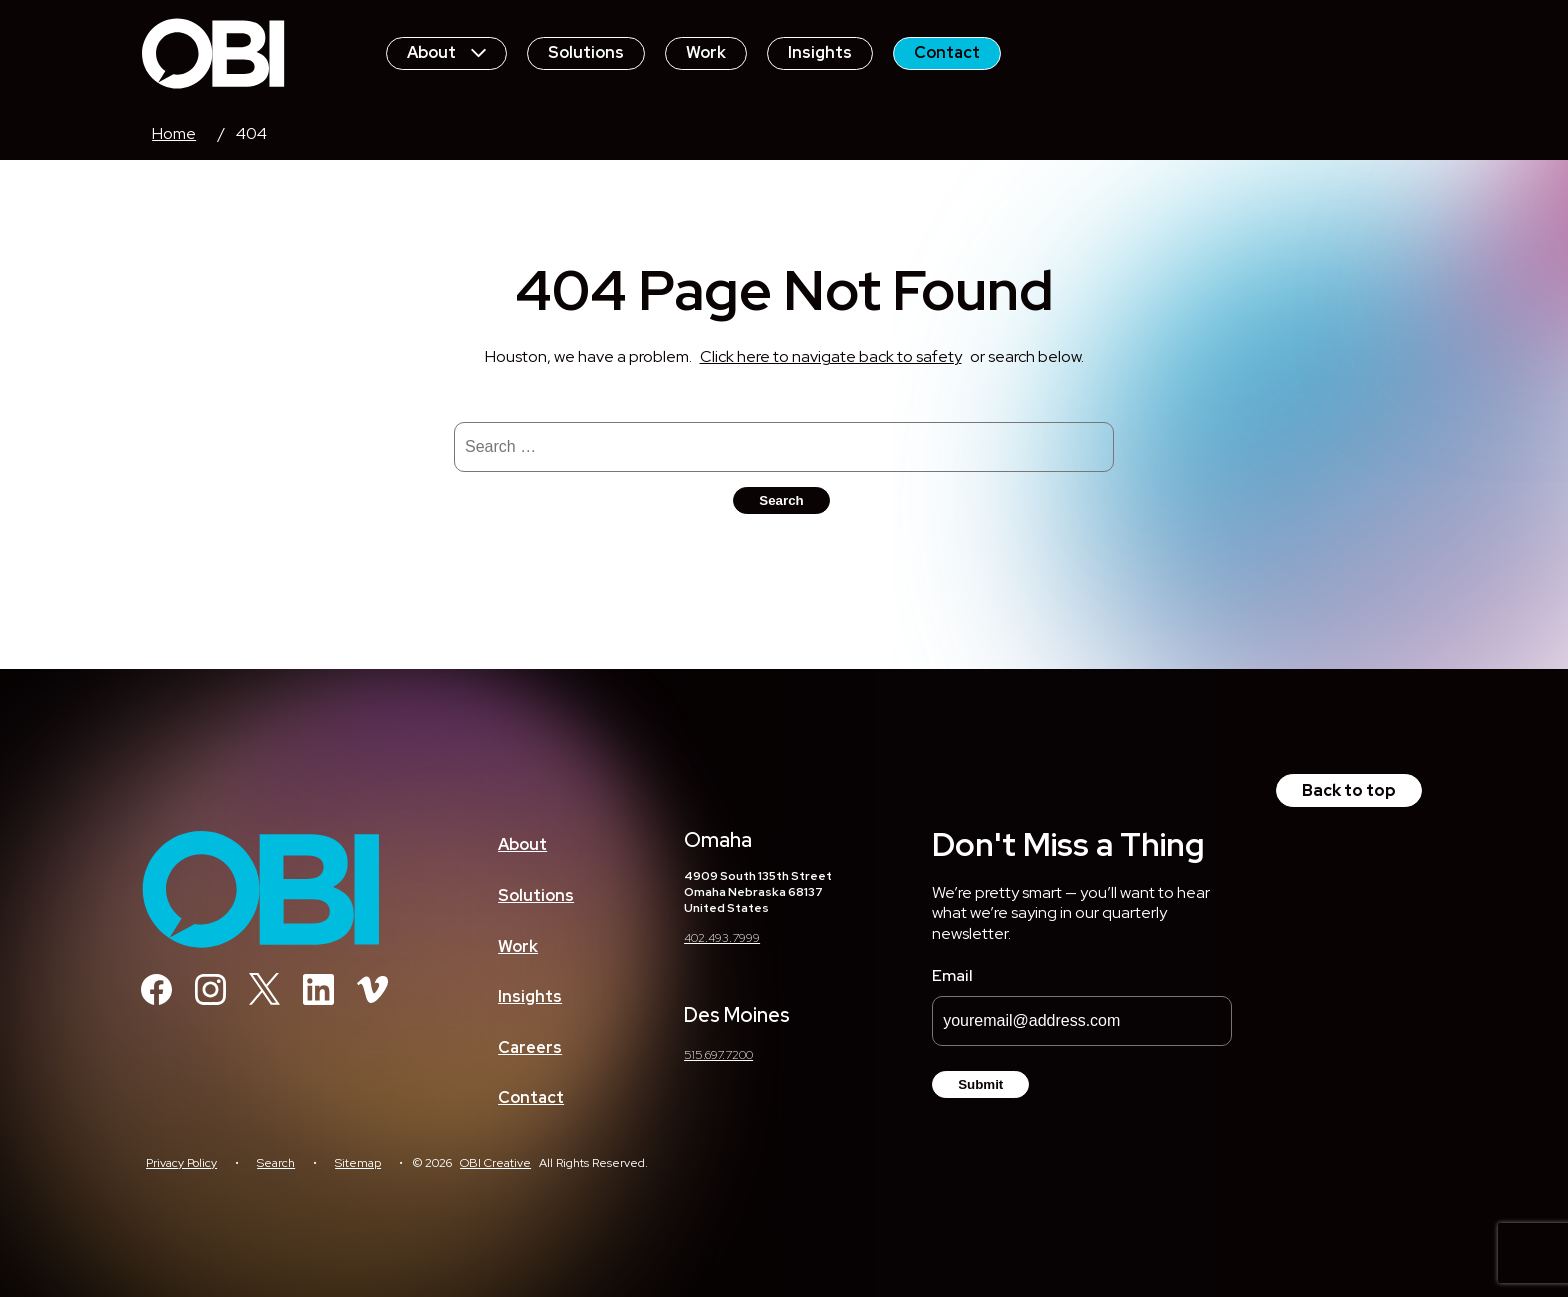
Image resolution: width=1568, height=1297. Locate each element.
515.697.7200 (718, 1055)
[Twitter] (264, 999)
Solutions (586, 52)
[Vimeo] (372, 999)
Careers (530, 1047)
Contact (947, 52)
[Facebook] (156, 999)
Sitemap (358, 1163)
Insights (820, 52)
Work (706, 52)
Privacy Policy (181, 1163)
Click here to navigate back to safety (831, 356)
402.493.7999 (722, 938)
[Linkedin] (318, 999)
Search (276, 1163)
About (446, 52)
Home (174, 133)
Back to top (1349, 790)
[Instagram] (210, 999)
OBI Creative (495, 1163)
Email (952, 975)
